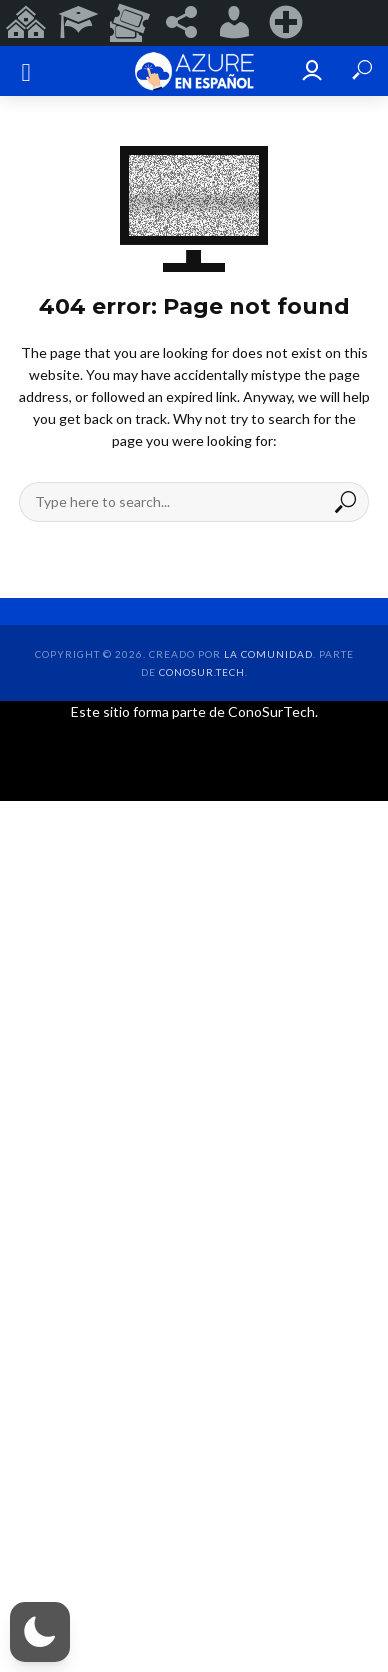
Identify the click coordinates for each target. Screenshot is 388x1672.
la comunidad (268, 654)
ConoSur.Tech (202, 672)
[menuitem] (26, 23)
